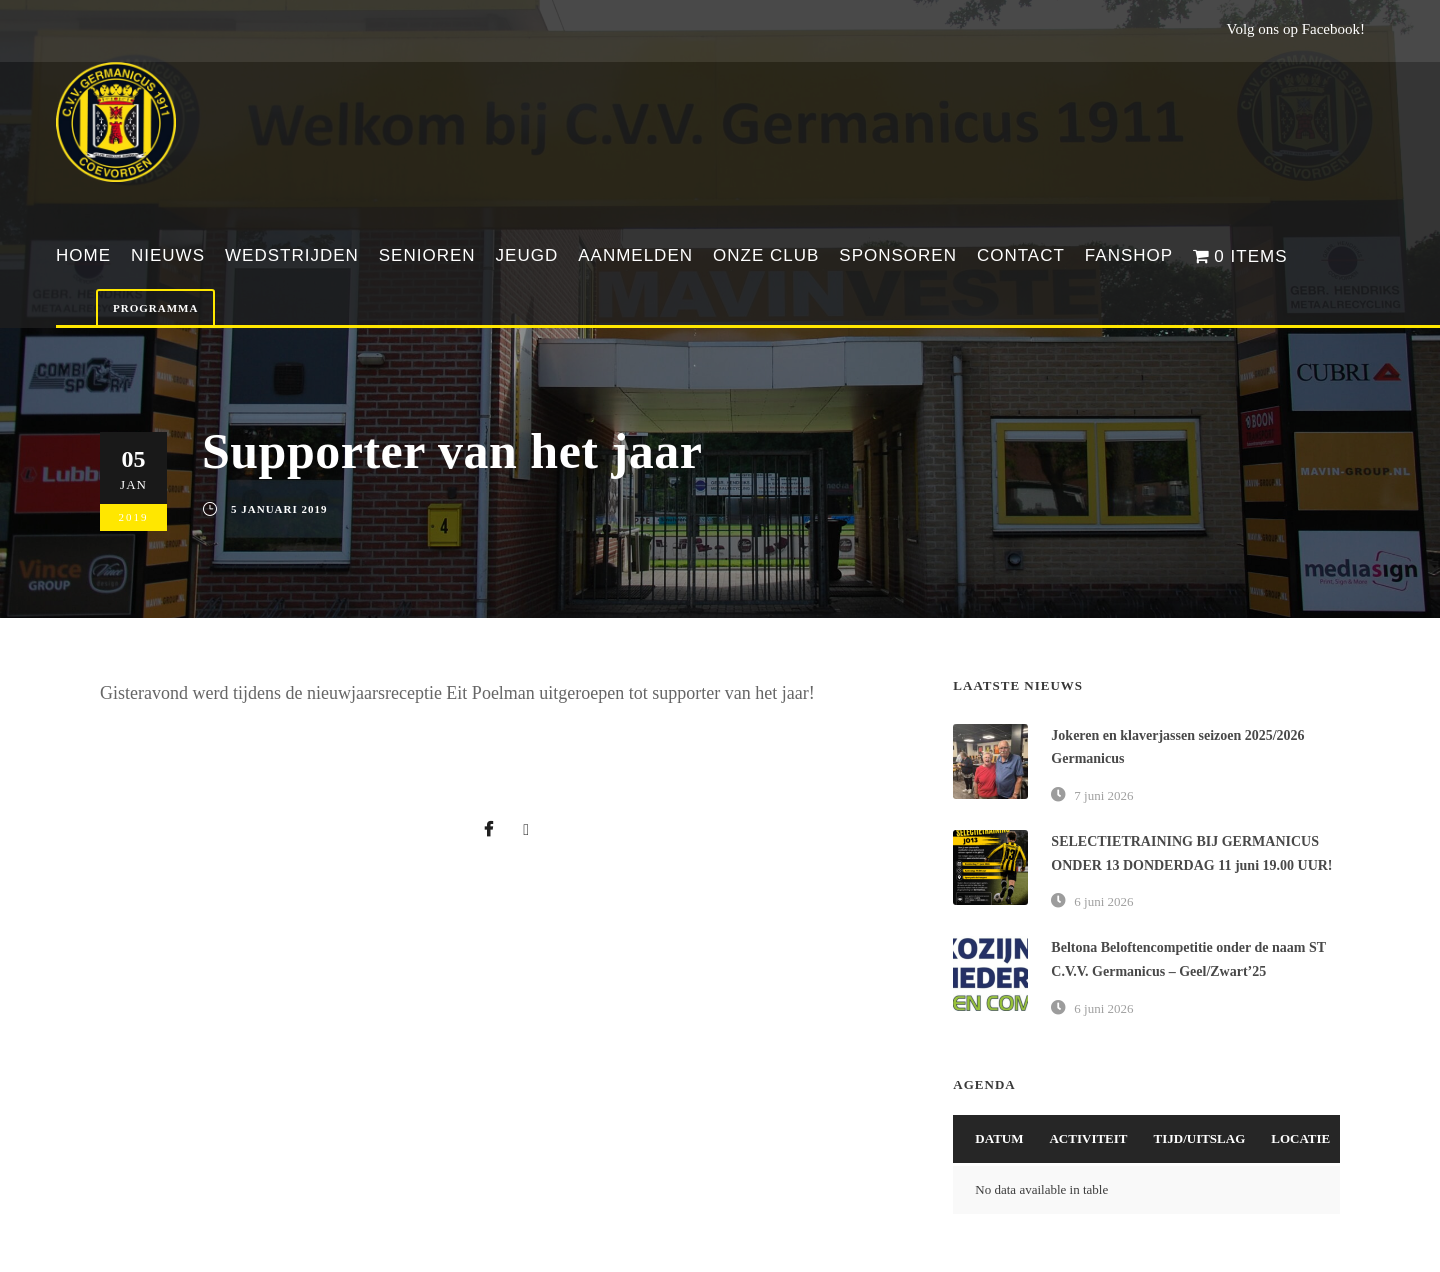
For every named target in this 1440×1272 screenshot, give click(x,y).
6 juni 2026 (1103, 901)
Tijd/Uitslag (1200, 1138)
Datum (999, 1138)
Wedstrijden (292, 255)
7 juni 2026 (1103, 795)
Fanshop (1129, 255)
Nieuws (168, 255)
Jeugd (527, 255)
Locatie (1300, 1138)
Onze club (766, 255)
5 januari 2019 (279, 509)
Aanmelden (635, 255)
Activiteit (1088, 1138)
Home (83, 255)
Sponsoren (898, 255)
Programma (155, 308)
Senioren (427, 255)
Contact (1021, 255)
